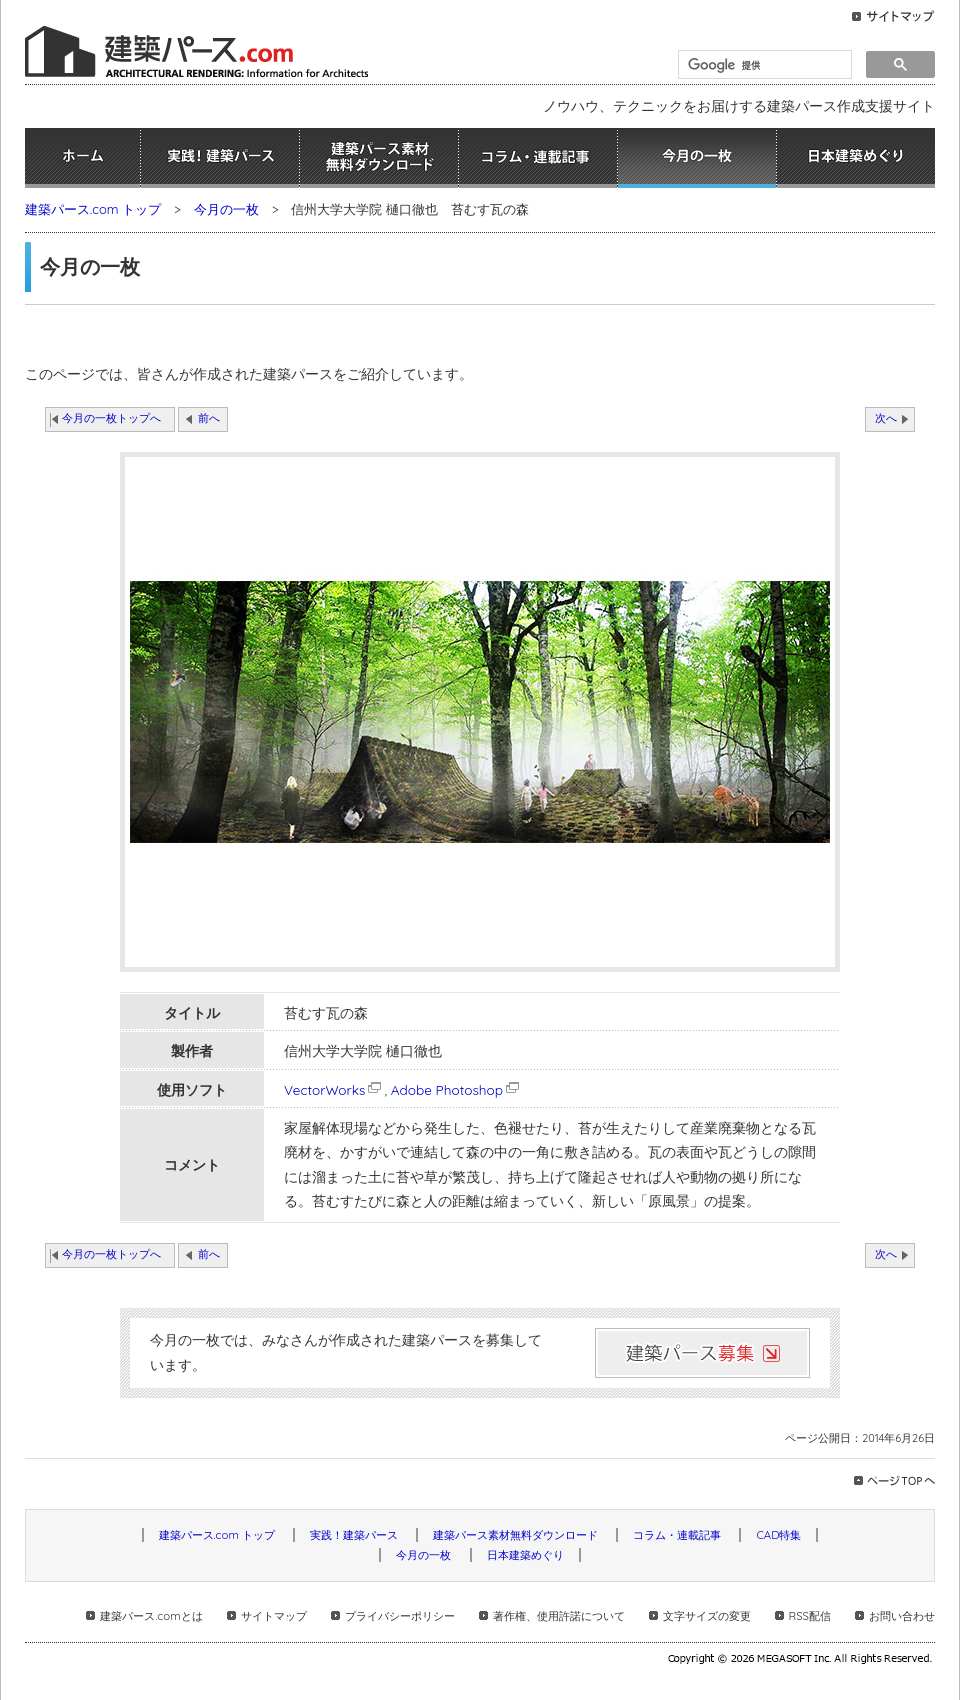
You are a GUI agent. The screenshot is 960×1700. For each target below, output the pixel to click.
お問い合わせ (902, 1616)
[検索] (763, 65)
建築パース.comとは (151, 1616)
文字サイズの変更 (707, 1616)
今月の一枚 (697, 158)
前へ (209, 418)
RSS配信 (810, 1616)
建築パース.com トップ (93, 209)
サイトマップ (274, 1616)
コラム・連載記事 (538, 158)
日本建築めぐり (856, 158)
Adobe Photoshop (456, 1089)
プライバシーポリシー (400, 1616)
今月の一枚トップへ (111, 418)
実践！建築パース (220, 158)
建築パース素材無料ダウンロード (379, 158)
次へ (886, 418)
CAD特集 (778, 1535)
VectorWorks (334, 1089)
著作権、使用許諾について (559, 1616)
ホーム (82, 158)
